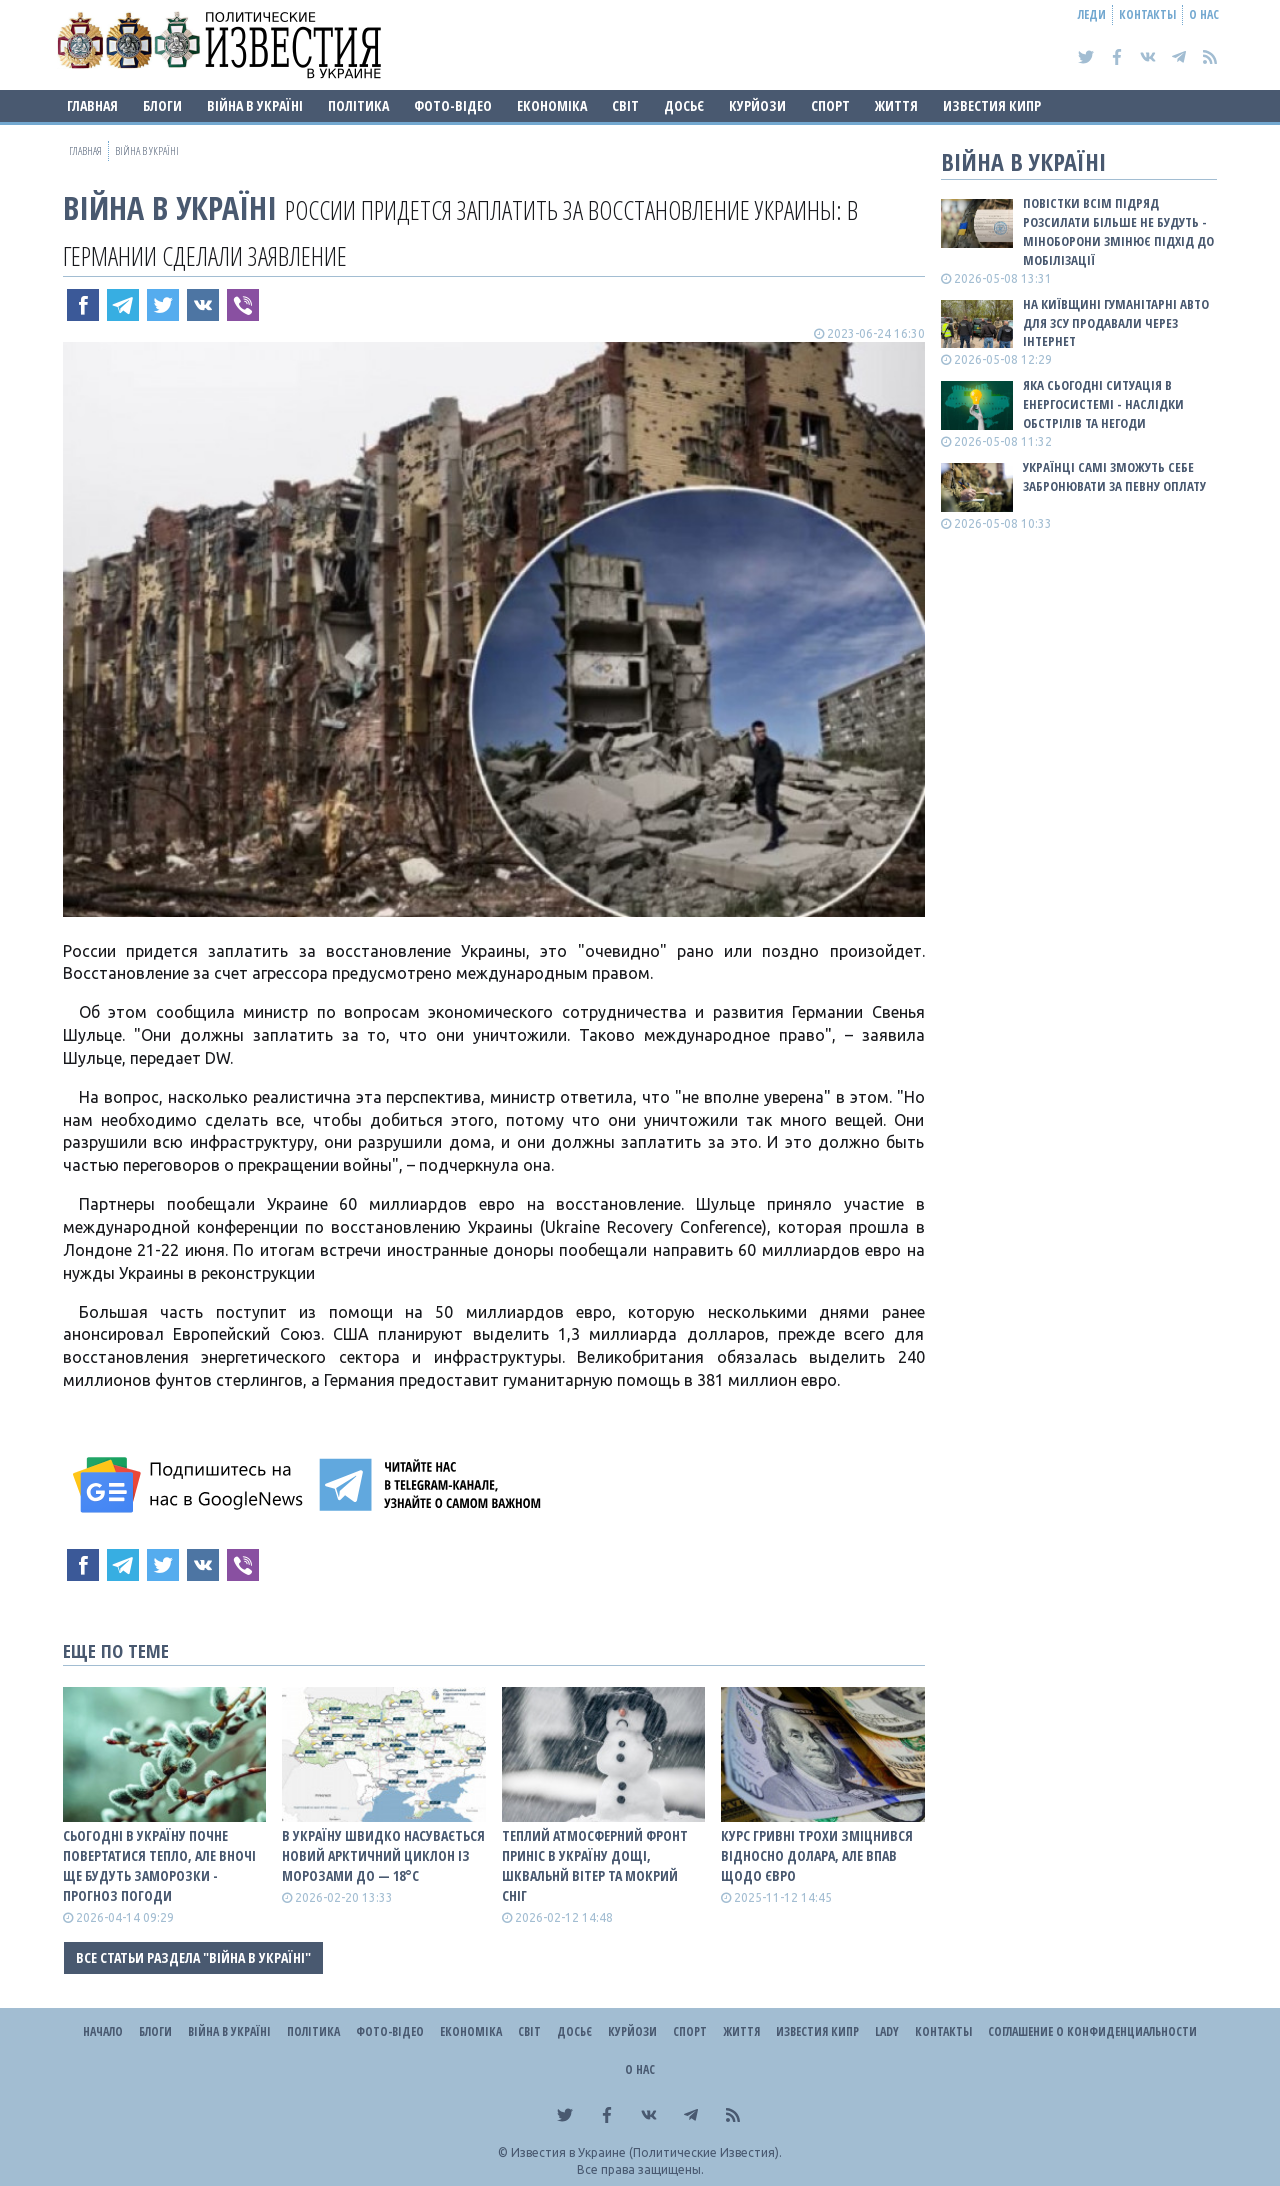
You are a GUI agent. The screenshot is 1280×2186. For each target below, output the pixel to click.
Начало (103, 2031)
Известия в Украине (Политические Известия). (646, 2152)
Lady (887, 2031)
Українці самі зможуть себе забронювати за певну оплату (1114, 476)
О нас (1204, 14)
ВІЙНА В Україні (255, 105)
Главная (92, 105)
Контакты (1147, 14)
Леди (1092, 14)
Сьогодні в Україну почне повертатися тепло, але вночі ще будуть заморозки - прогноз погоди (159, 1865)
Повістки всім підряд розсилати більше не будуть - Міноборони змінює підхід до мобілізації (1118, 231)
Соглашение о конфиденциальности (1092, 2031)
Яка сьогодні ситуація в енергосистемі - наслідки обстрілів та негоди (1103, 404)
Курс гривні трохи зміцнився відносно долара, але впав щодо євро (817, 1855)
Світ (625, 105)
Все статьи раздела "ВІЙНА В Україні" (193, 1957)
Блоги (162, 105)
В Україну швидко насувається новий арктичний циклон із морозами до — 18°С (383, 1855)
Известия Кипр (992, 105)
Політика (358, 105)
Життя (896, 105)
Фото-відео (453, 105)
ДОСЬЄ (684, 105)
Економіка (552, 105)
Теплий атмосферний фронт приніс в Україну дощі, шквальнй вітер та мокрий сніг (595, 1865)
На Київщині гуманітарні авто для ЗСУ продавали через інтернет (1116, 323)
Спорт (830, 105)
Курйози (757, 105)
